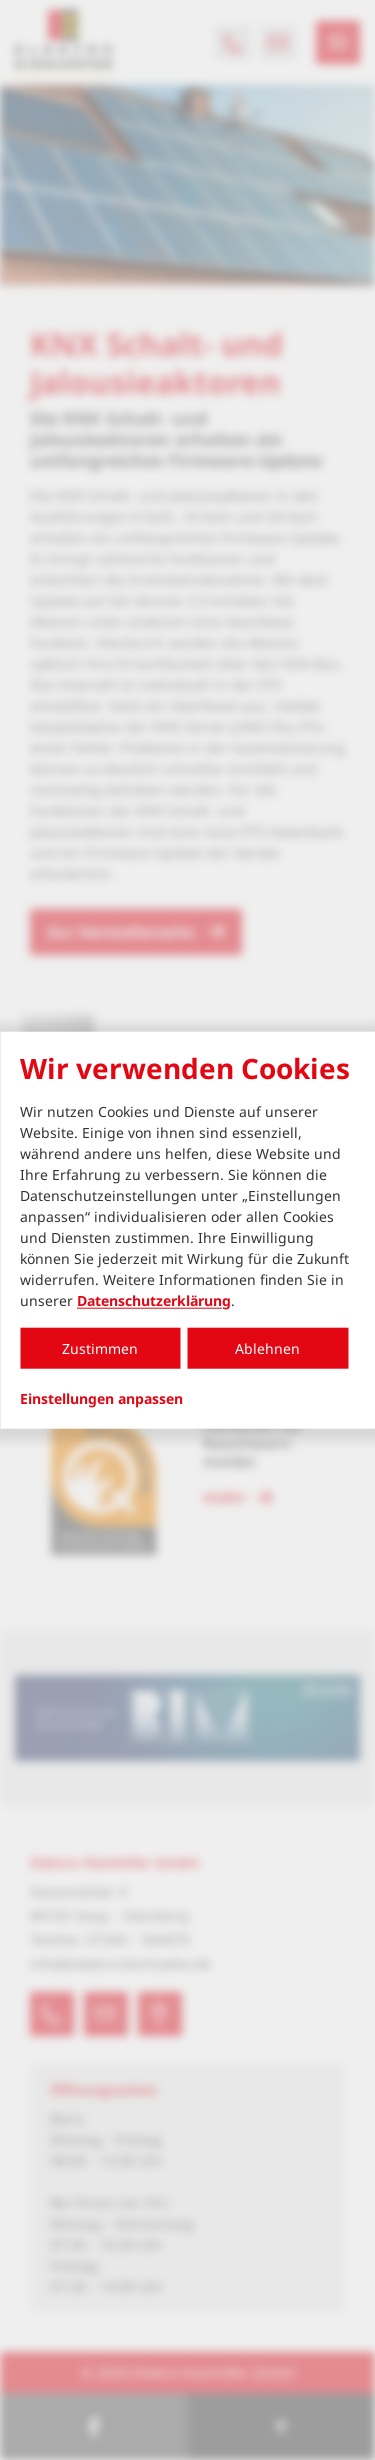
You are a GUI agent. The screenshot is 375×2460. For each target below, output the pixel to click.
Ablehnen (267, 1347)
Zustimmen (100, 1347)
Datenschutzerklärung (154, 1299)
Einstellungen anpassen (101, 1398)
